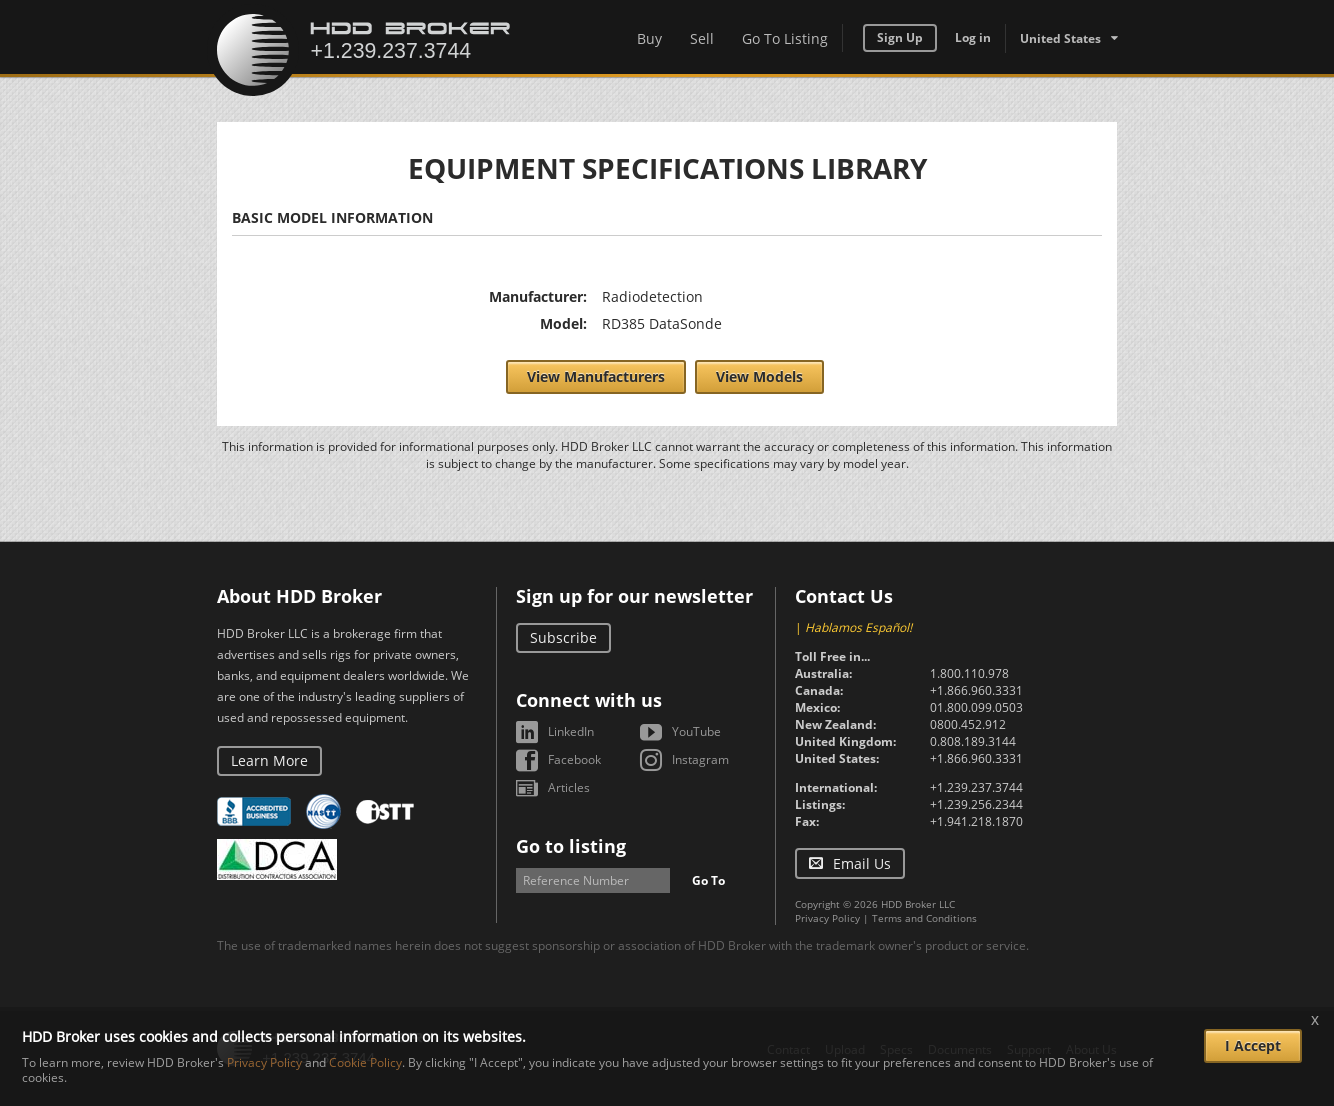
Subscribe (563, 637)
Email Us (862, 863)
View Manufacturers (596, 376)
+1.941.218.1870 (976, 821)
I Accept (1253, 1045)
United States (1060, 38)
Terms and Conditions (924, 918)
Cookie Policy (365, 1062)
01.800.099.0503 (976, 707)
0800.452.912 (968, 724)
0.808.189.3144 (973, 741)
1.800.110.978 (969, 673)
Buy (649, 38)
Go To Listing (785, 38)
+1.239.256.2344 (976, 804)
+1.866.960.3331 (976, 690)
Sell (702, 38)
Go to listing (571, 846)
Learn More (269, 760)
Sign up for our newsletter (634, 596)
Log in (973, 37)
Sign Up (900, 37)
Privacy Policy (827, 918)
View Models (759, 376)
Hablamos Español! (858, 627)
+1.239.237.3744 (976, 787)
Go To (708, 880)
